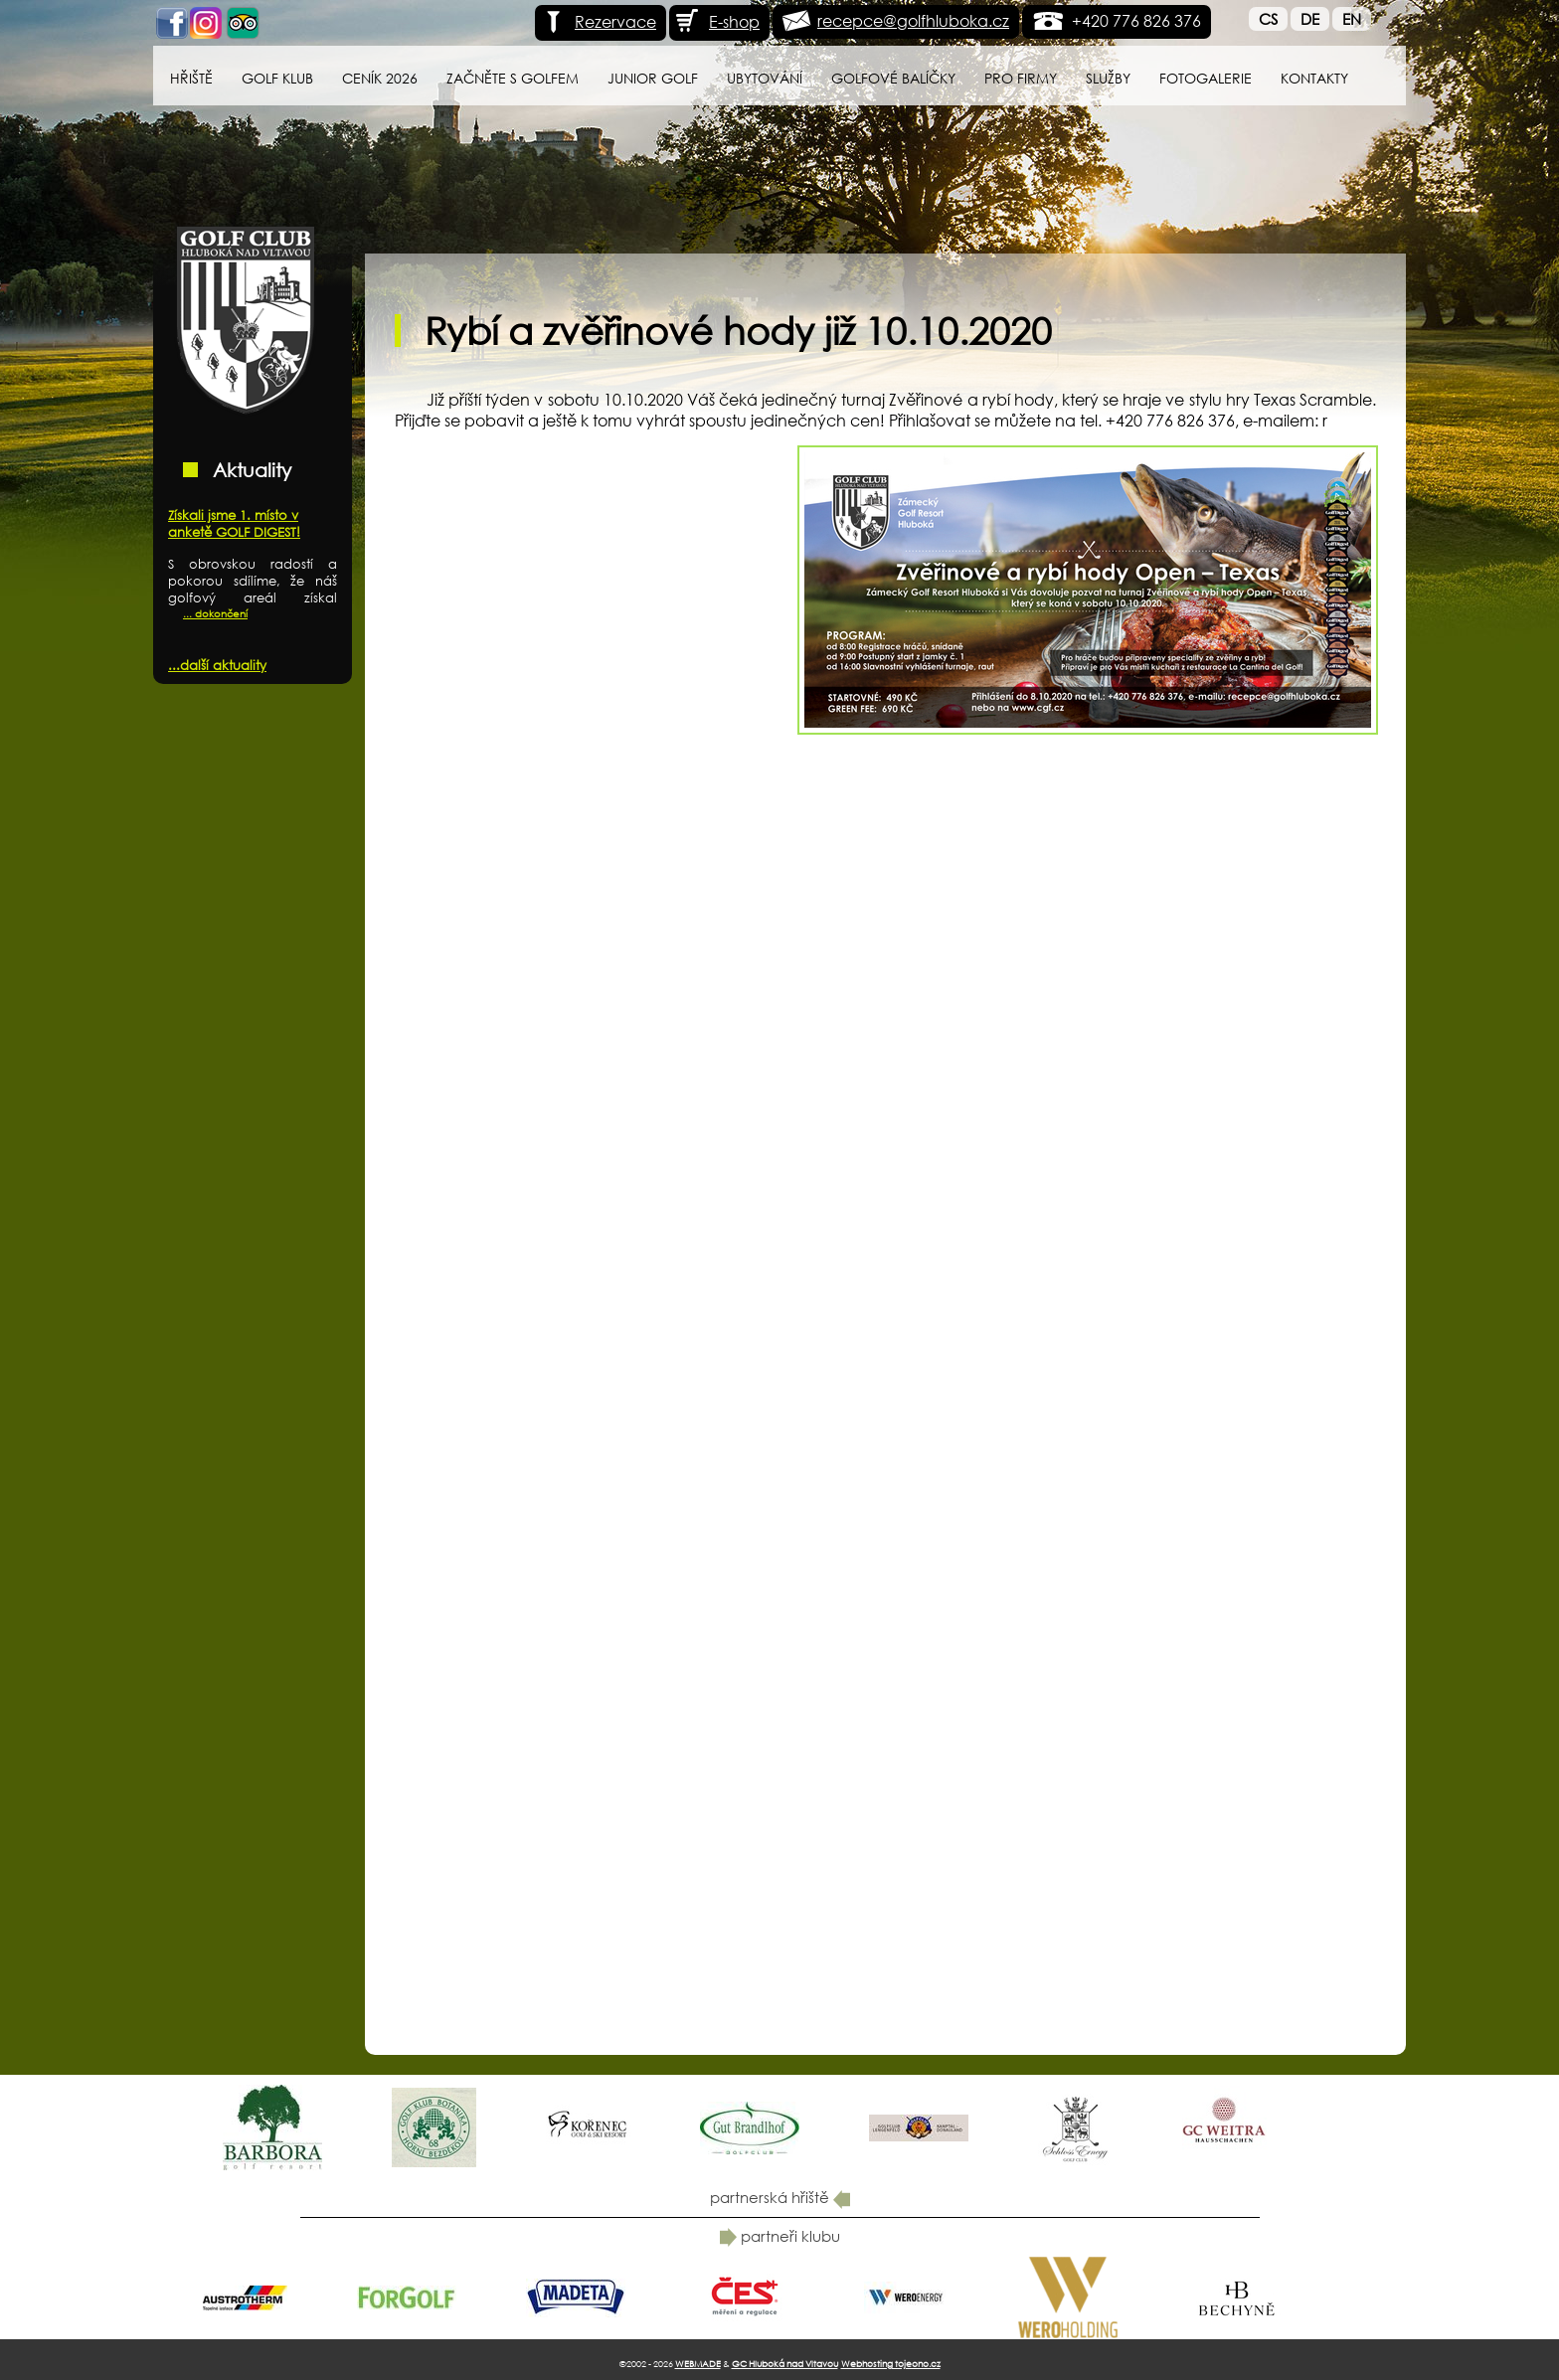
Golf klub (277, 78)
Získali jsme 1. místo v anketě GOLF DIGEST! (234, 524)
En (1351, 19)
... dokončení (215, 613)
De (1309, 19)
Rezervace (598, 21)
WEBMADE (698, 2363)
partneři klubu (780, 2236)
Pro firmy (1020, 78)
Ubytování (764, 78)
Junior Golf (652, 78)
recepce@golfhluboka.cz (913, 20)
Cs (1268, 19)
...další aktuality (217, 665)
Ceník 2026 (380, 78)
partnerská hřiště (780, 2197)
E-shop (717, 21)
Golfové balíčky (893, 78)
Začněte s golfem (512, 78)
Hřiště (191, 78)
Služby (1108, 78)
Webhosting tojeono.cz (891, 2363)
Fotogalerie (1205, 78)
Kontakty (1314, 78)
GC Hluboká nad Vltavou (785, 2363)
